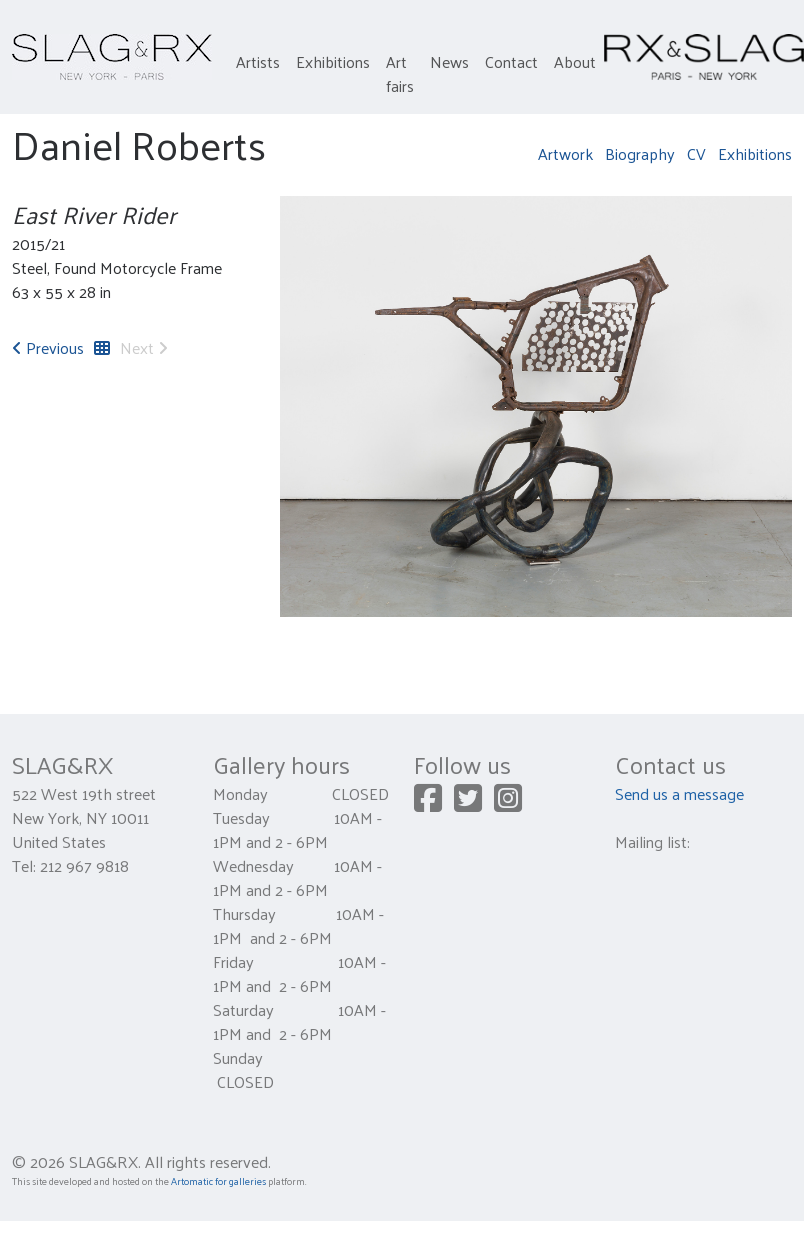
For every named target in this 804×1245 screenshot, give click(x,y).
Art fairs (400, 73)
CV (696, 153)
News (449, 61)
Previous (48, 347)
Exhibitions (333, 61)
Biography (640, 153)
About (575, 61)
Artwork (565, 153)
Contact (511, 61)
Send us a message (679, 793)
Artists (258, 61)
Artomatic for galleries (218, 1181)
